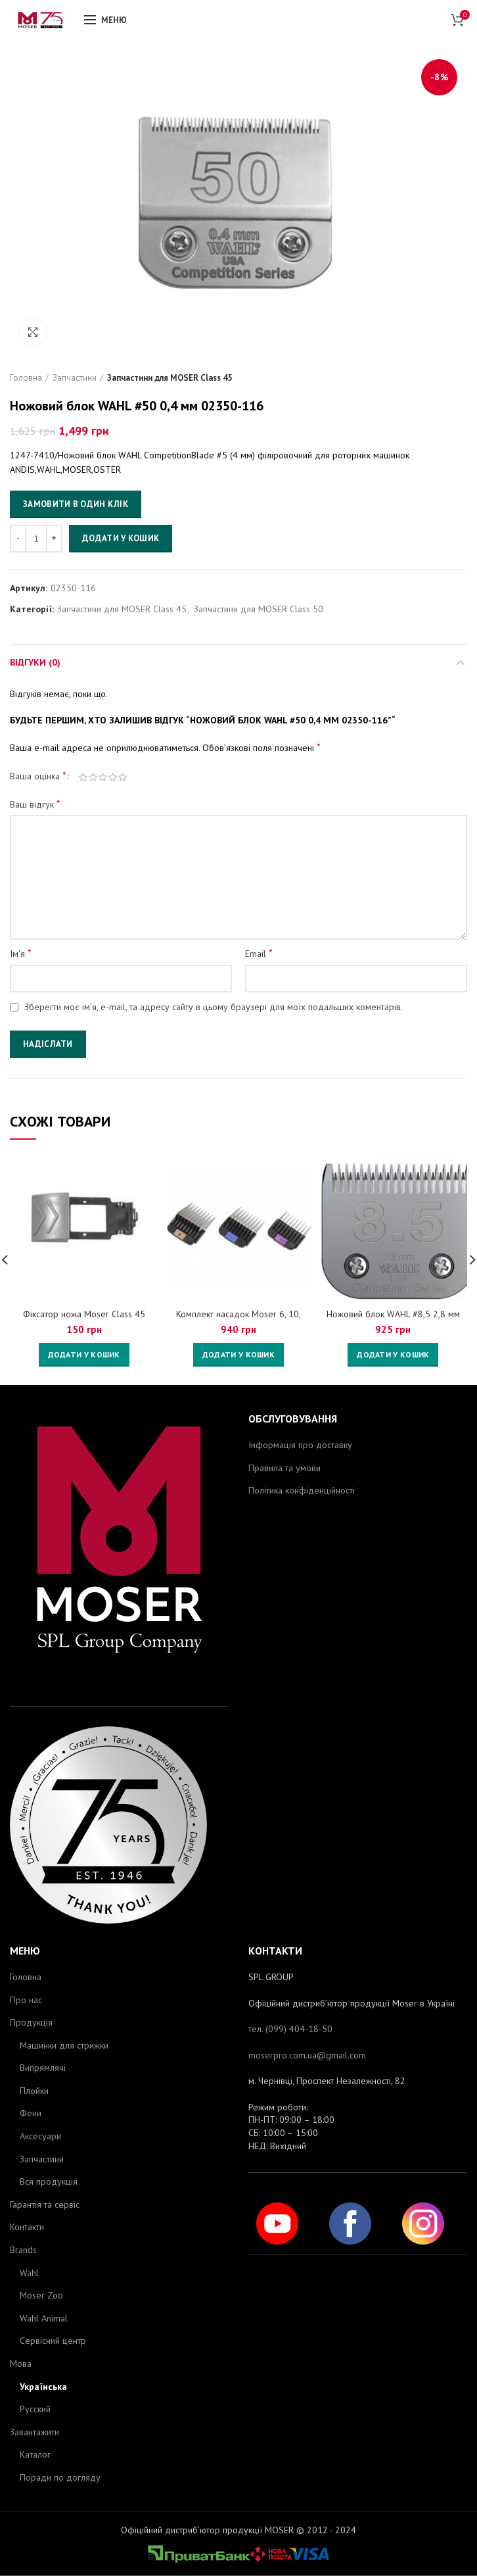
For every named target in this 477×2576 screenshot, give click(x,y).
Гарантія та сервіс (45, 2204)
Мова (21, 2363)
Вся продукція (49, 2181)
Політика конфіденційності (301, 1490)
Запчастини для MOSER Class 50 (258, 609)
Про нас (26, 2000)
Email (259, 953)
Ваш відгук (35, 803)
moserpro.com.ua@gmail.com (307, 2055)
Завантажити (34, 2432)
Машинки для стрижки (64, 2045)
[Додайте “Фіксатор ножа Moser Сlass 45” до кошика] (84, 1355)
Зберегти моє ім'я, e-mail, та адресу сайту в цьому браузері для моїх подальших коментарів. (213, 1007)
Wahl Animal (44, 2318)
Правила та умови (284, 1468)
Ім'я (21, 953)
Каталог (35, 2454)
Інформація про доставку (300, 1445)
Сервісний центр (53, 2340)
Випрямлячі (43, 2068)
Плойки (34, 2091)
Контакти (27, 2227)
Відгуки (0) (35, 662)
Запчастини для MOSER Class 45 (169, 377)
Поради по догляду (60, 2477)
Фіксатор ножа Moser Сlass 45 (84, 1314)
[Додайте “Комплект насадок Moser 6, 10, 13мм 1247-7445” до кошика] (238, 1355)
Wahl (29, 2273)
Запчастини (75, 377)
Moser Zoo (41, 2295)
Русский (35, 2409)
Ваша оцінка (38, 775)
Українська (43, 2387)
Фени (30, 2113)
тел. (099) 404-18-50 (290, 2029)
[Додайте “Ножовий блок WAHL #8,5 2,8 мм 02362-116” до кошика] (393, 1355)
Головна (26, 377)
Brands (23, 2250)
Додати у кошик (120, 538)
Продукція (31, 2022)
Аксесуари (40, 2136)
